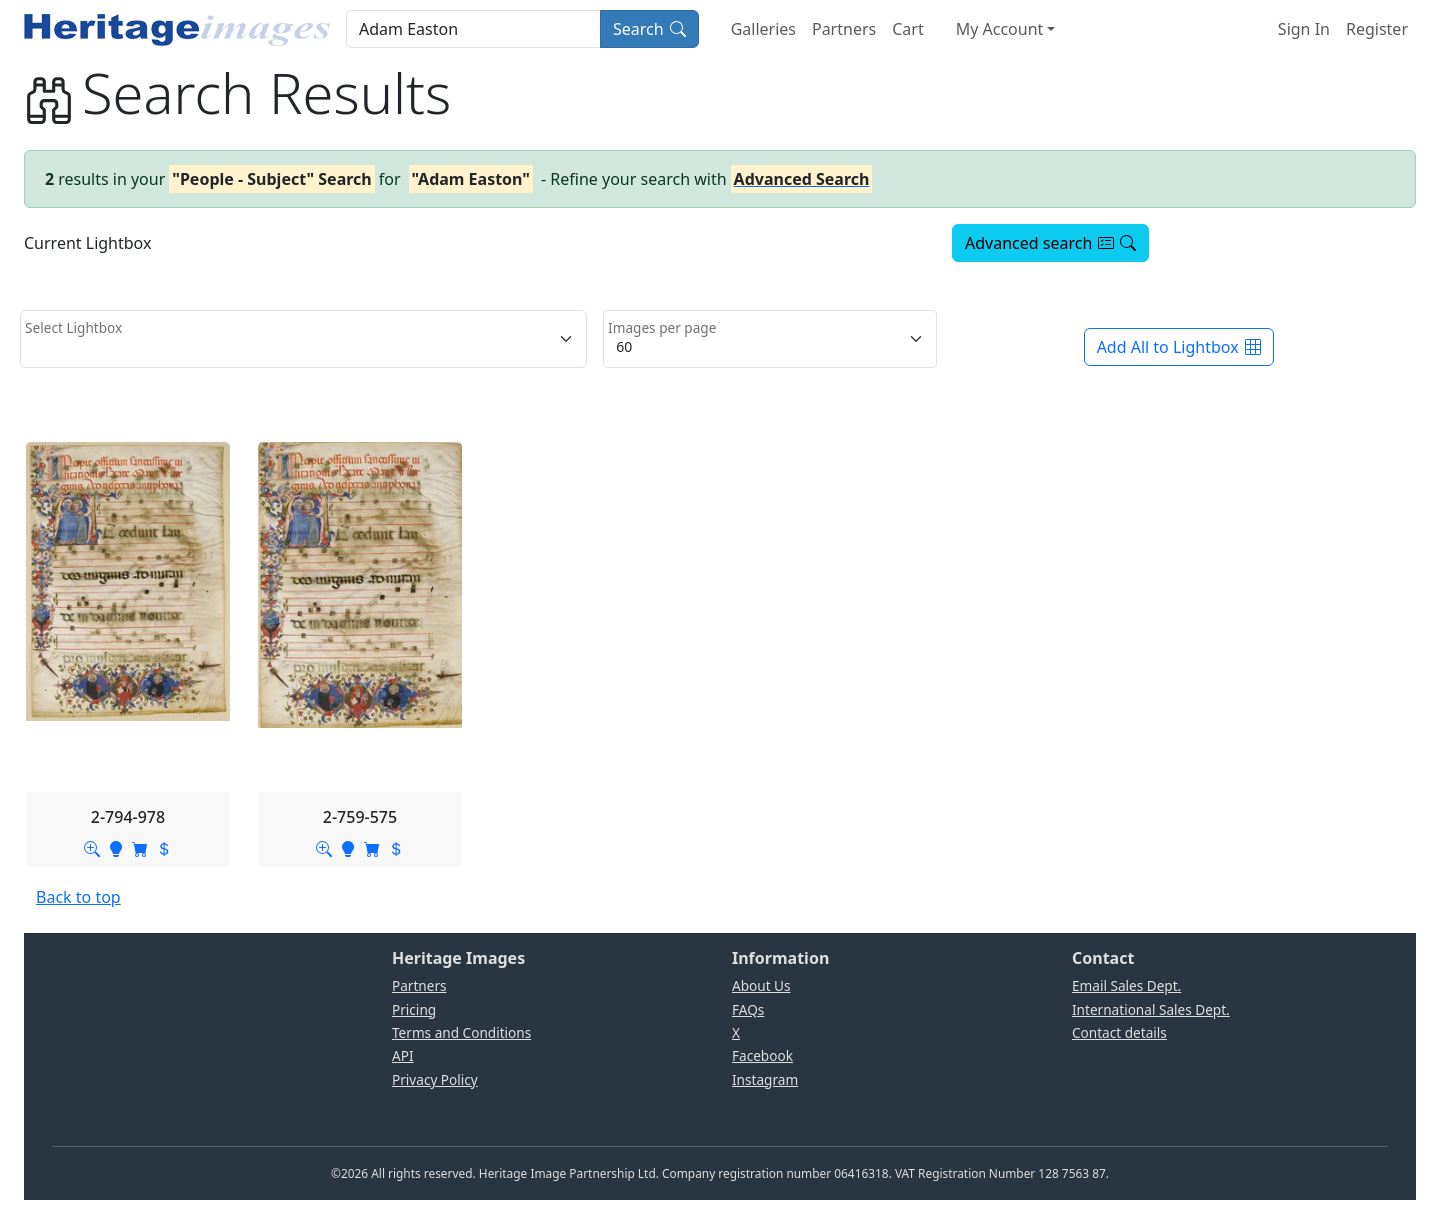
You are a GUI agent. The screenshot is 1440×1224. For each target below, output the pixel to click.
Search (649, 29)
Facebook (762, 1055)
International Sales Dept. (1151, 1009)
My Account (1000, 29)
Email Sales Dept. (1126, 985)
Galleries (763, 29)
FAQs (748, 1009)
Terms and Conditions (461, 1032)
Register (1377, 29)
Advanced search (1050, 243)
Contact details (1119, 1032)
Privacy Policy (435, 1079)
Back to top (78, 897)
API (403, 1055)
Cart (907, 29)
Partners (844, 29)
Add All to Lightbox (1179, 347)
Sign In (1304, 29)
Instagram (765, 1079)
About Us (761, 985)
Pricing (414, 1009)
